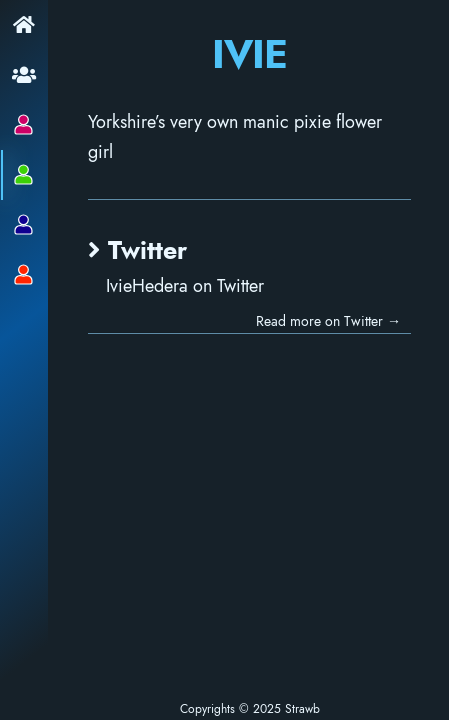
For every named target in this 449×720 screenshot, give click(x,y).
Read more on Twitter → (363, 308)
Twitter (54, 240)
